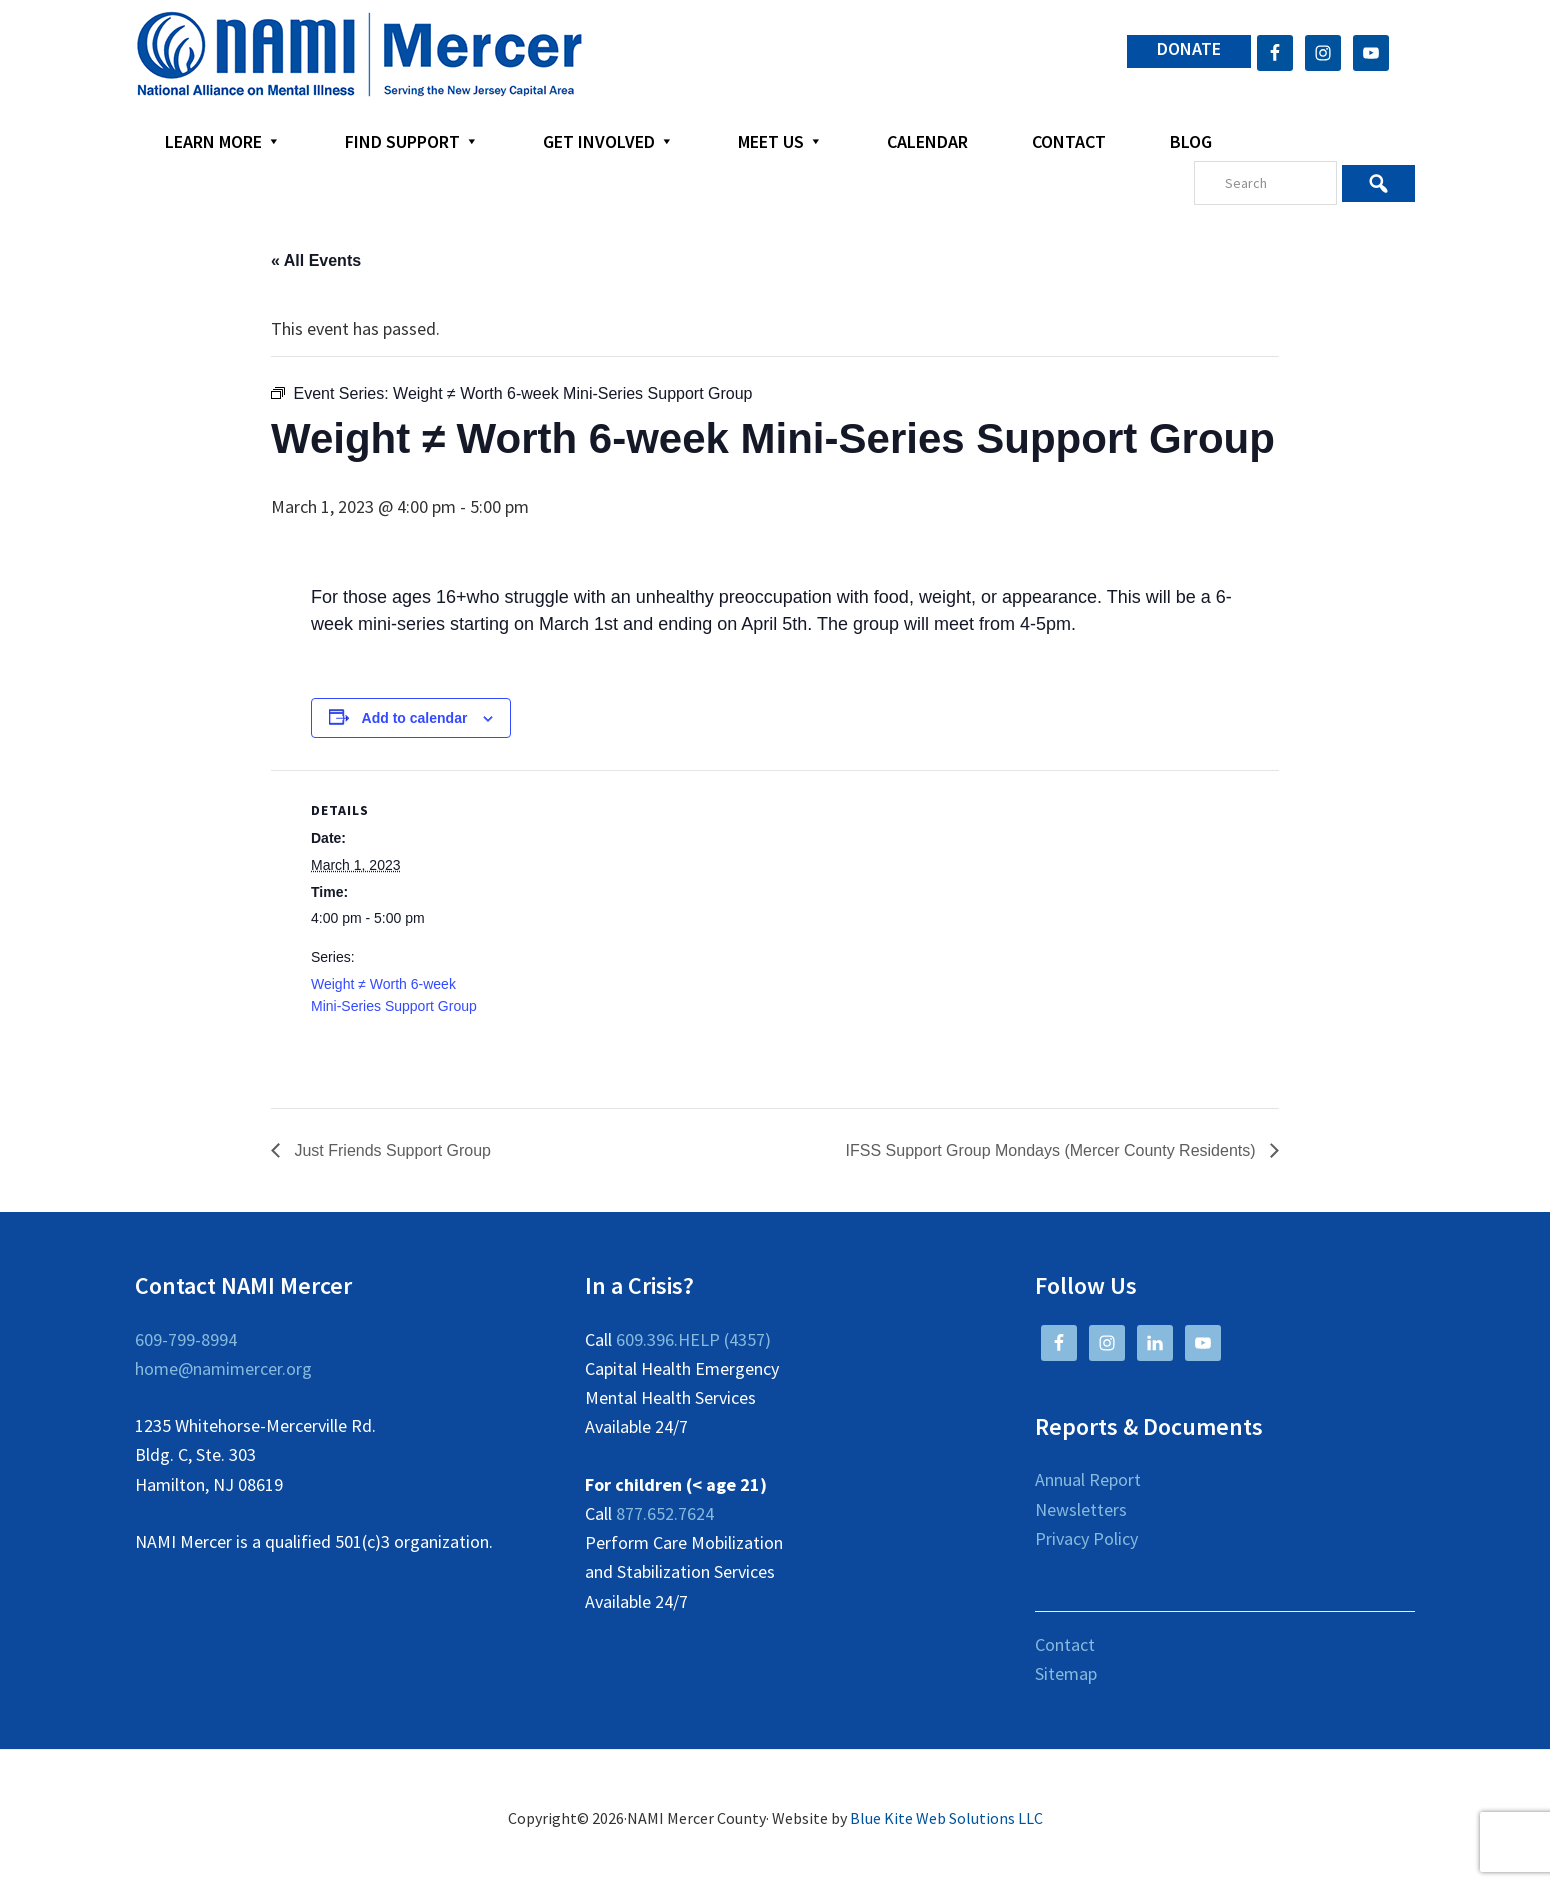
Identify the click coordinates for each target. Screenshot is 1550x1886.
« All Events (316, 260)
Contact (1065, 1644)
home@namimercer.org (223, 1368)
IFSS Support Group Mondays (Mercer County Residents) (1053, 1150)
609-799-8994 (186, 1339)
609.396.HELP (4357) (693, 1339)
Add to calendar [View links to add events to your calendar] (415, 718)
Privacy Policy (1086, 1538)
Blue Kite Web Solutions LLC (946, 1818)
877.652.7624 (665, 1513)
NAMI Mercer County (359, 55)
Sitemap (1066, 1673)
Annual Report (1088, 1479)
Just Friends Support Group (390, 1150)
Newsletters (1081, 1509)
